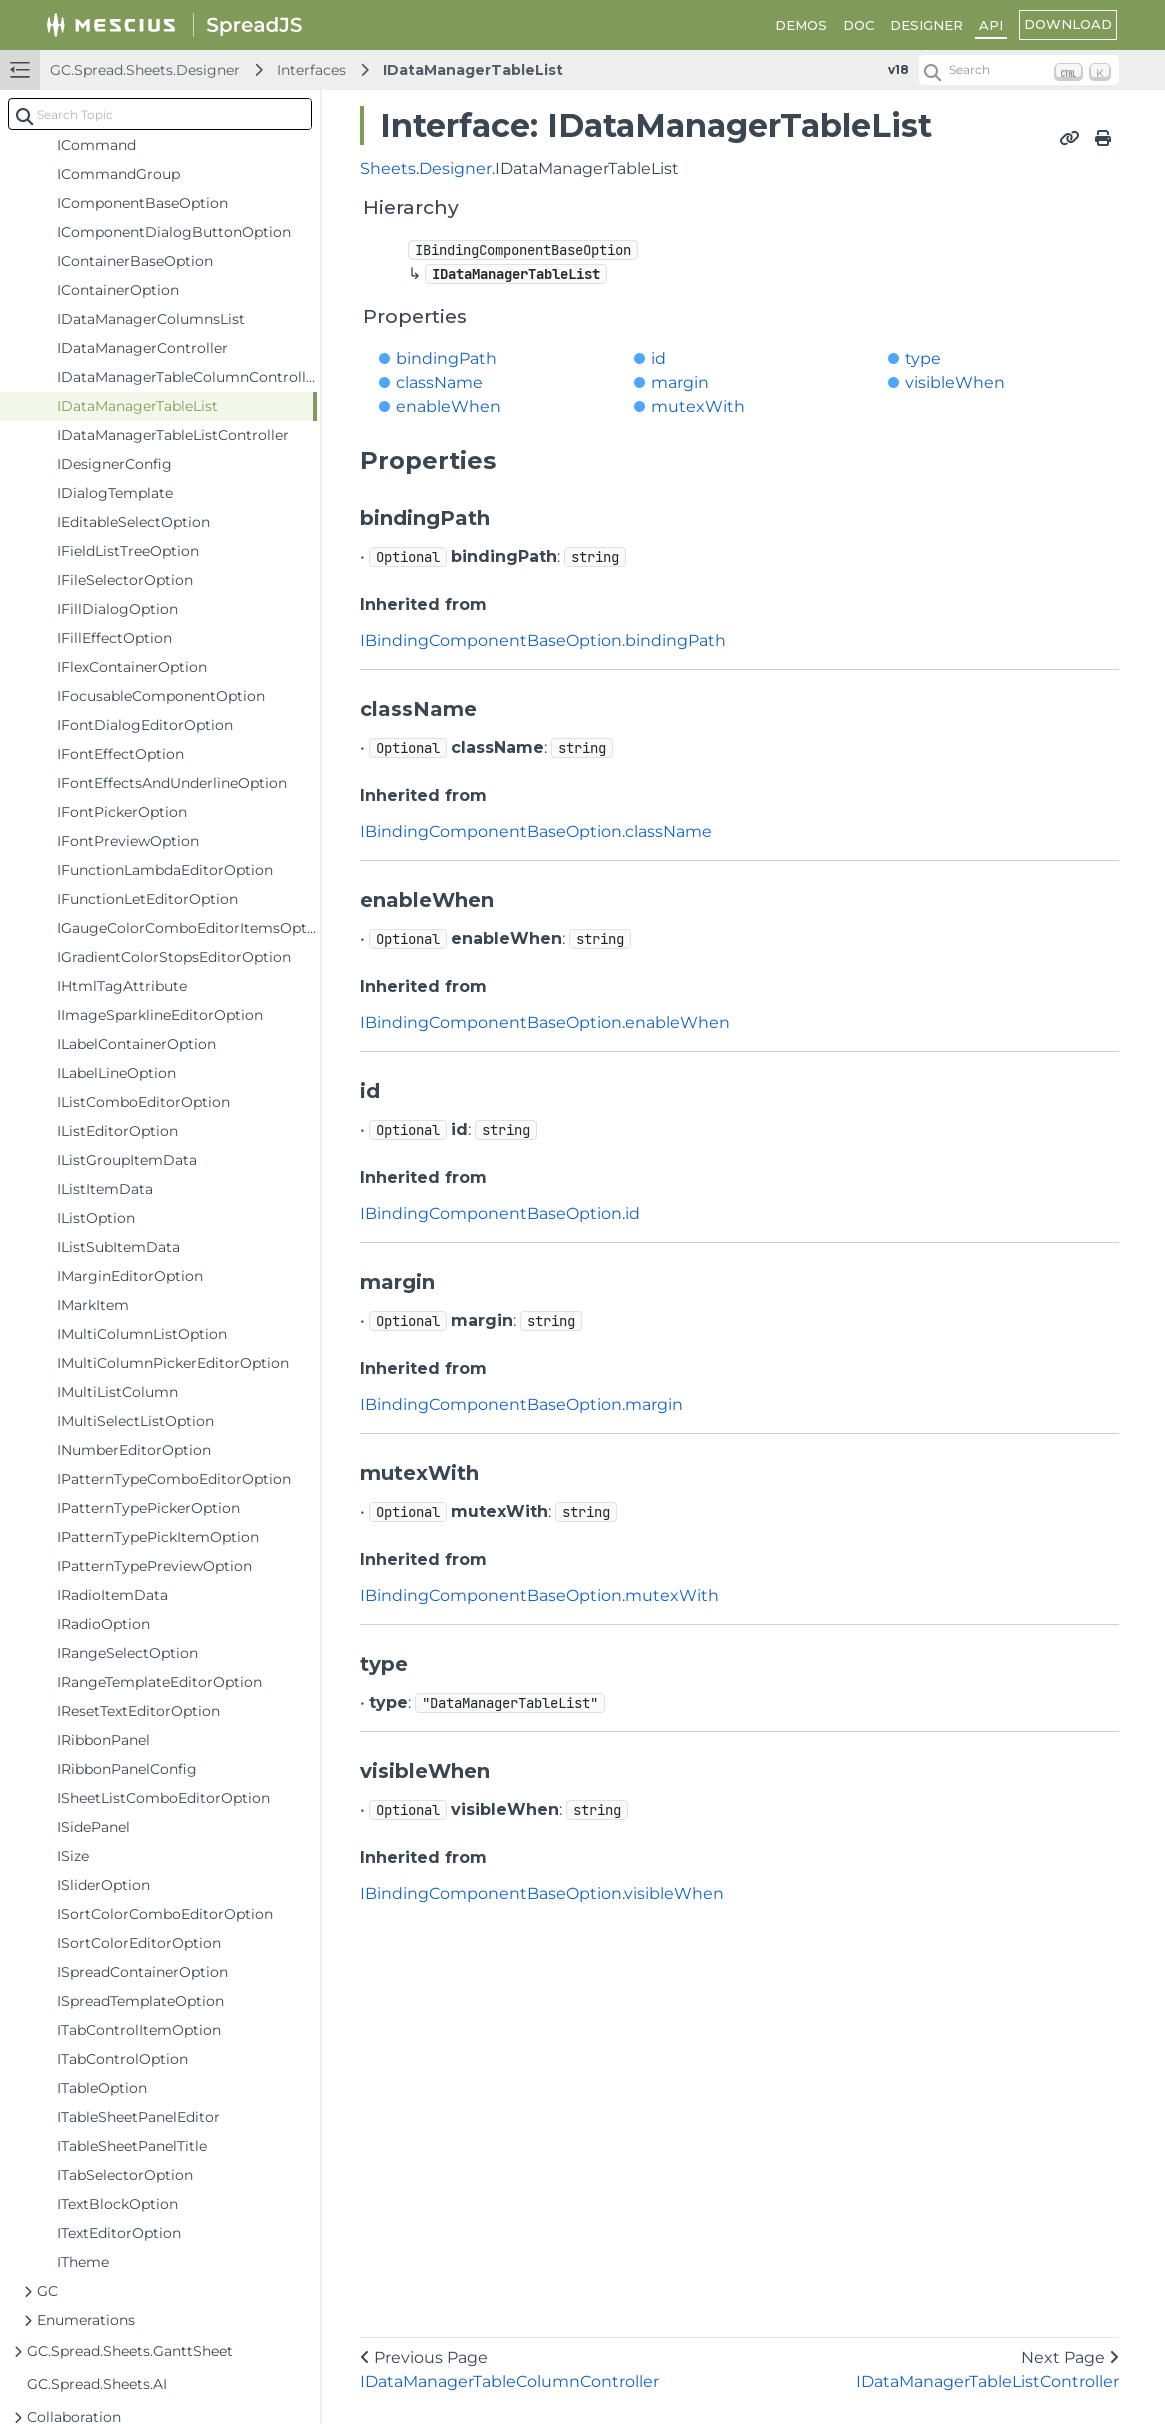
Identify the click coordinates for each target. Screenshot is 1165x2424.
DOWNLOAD (1068, 24)
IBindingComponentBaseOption (491, 640)
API (991, 25)
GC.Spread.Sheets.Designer (145, 70)
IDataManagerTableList (473, 70)
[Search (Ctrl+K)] (1019, 70)
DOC (858, 25)
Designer (455, 168)
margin (680, 382)
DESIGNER (926, 25)
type (923, 358)
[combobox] (160, 114)
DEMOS (801, 25)
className (439, 382)
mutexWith (698, 406)
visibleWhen (955, 382)
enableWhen (448, 406)
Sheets (388, 168)
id (658, 358)
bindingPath (446, 358)
